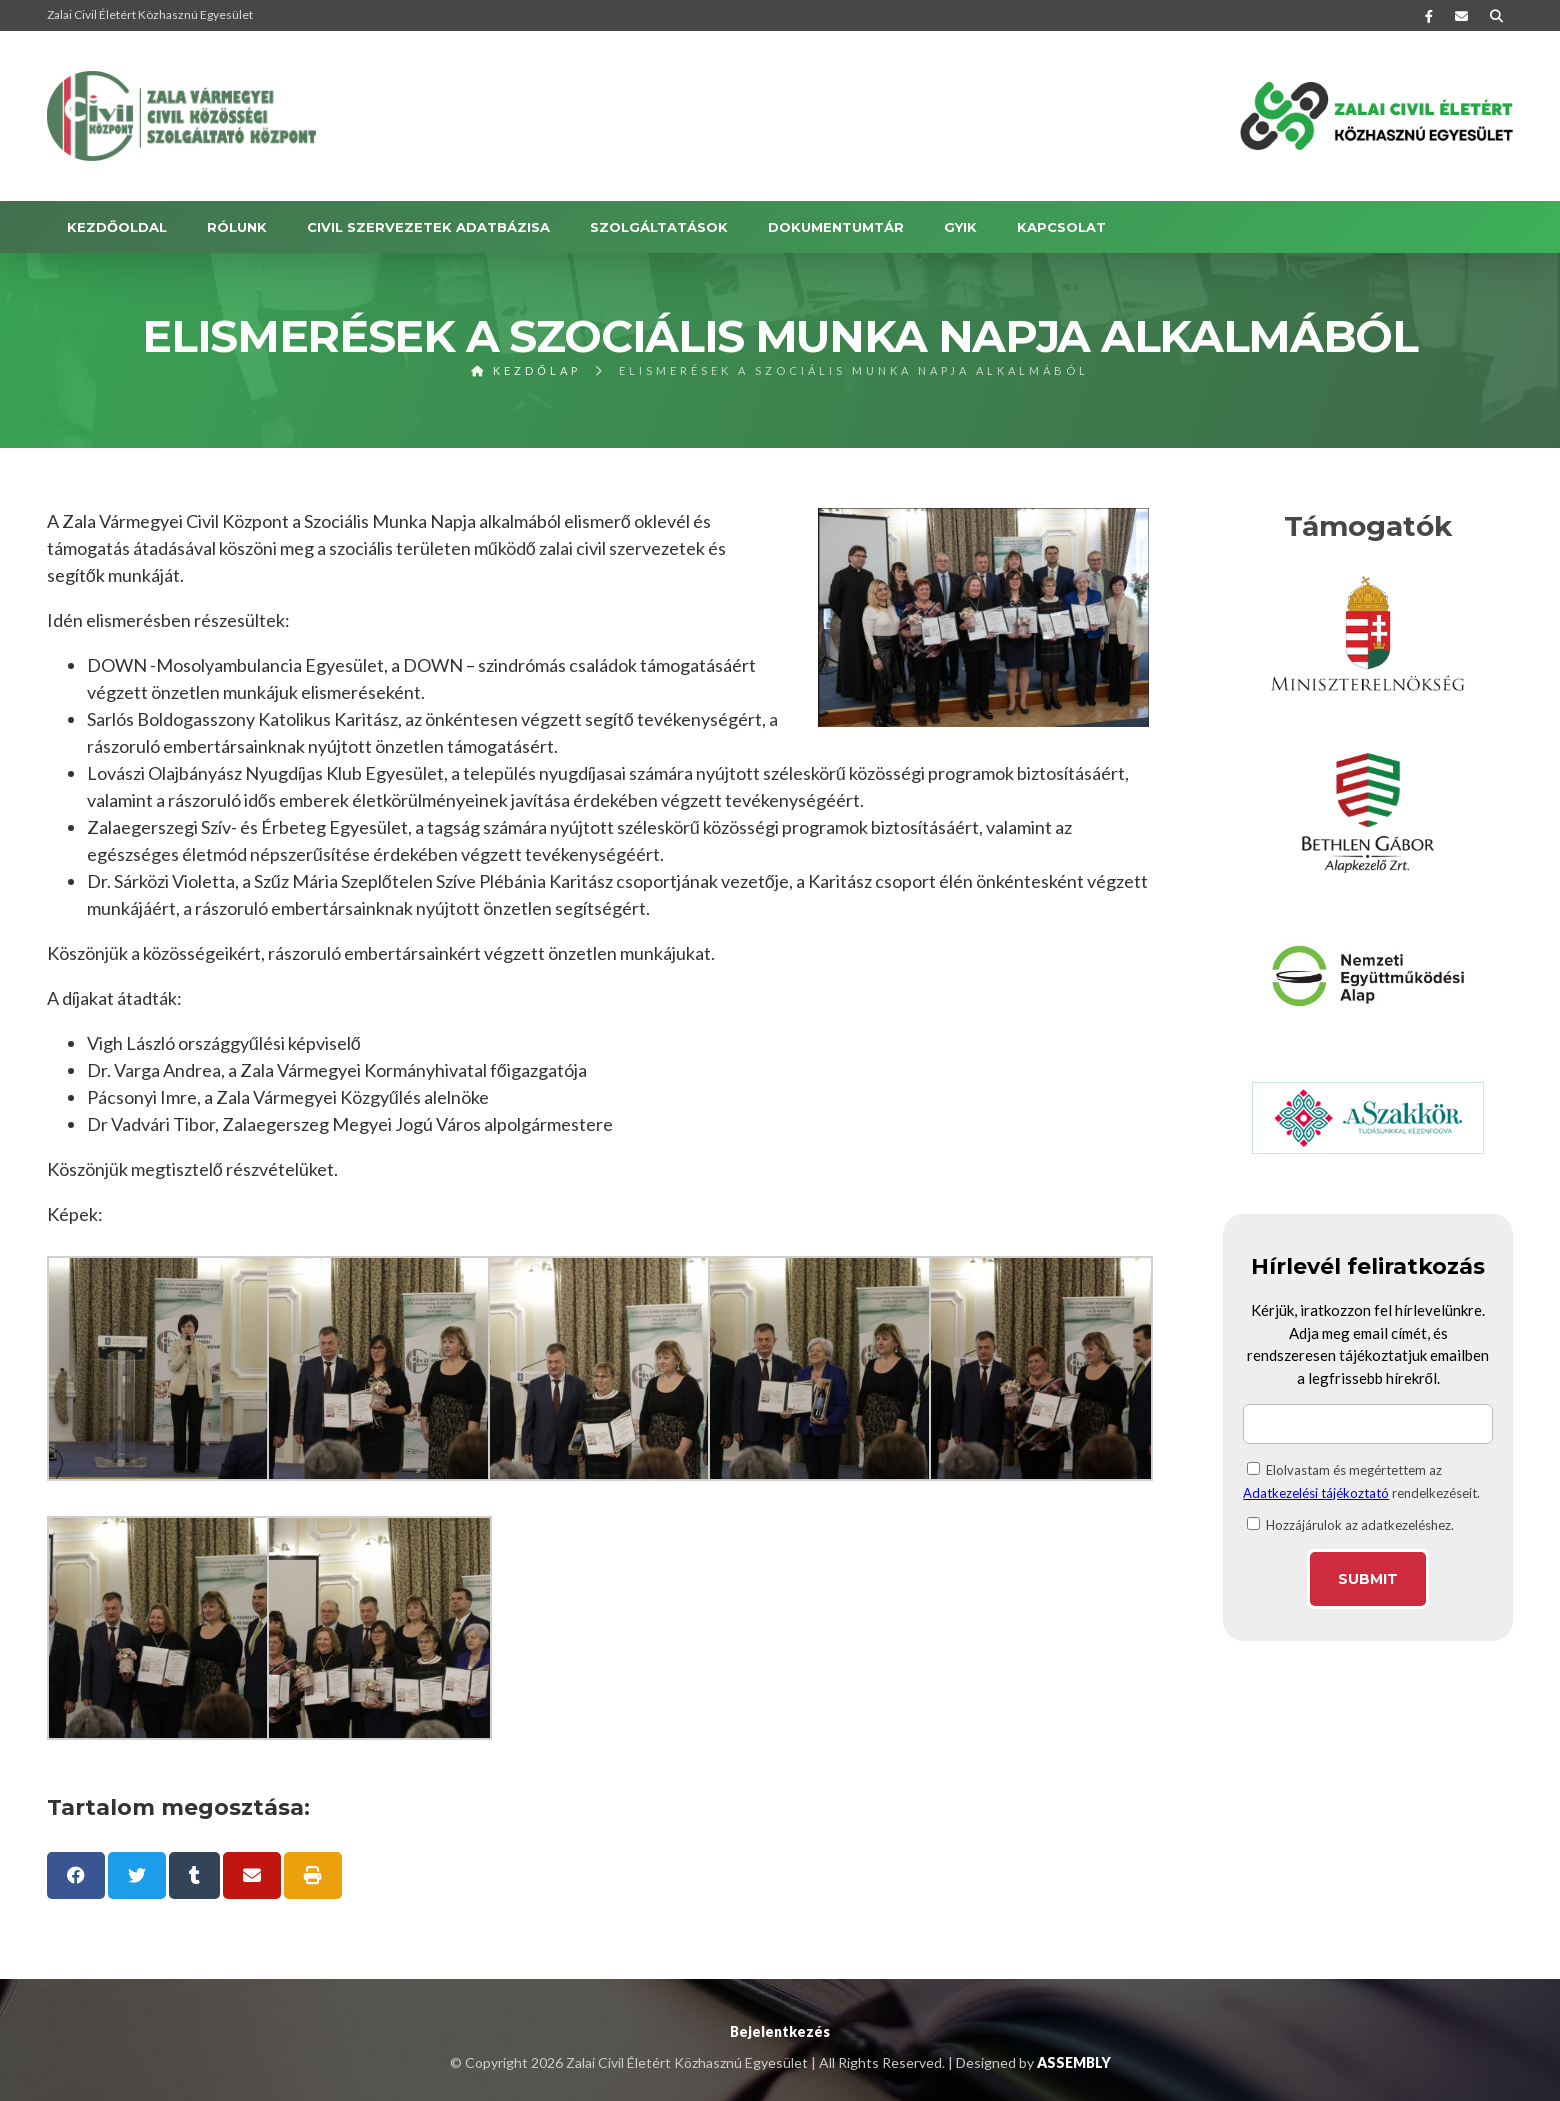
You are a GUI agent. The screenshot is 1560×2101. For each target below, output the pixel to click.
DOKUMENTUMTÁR (836, 227)
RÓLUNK (237, 227)
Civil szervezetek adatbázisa (428, 227)
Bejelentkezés (780, 2031)
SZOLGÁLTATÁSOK (659, 227)
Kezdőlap (526, 370)
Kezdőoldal (117, 227)
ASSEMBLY (1074, 2062)
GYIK (960, 227)
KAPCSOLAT (1061, 227)
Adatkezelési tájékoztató (1316, 1493)
